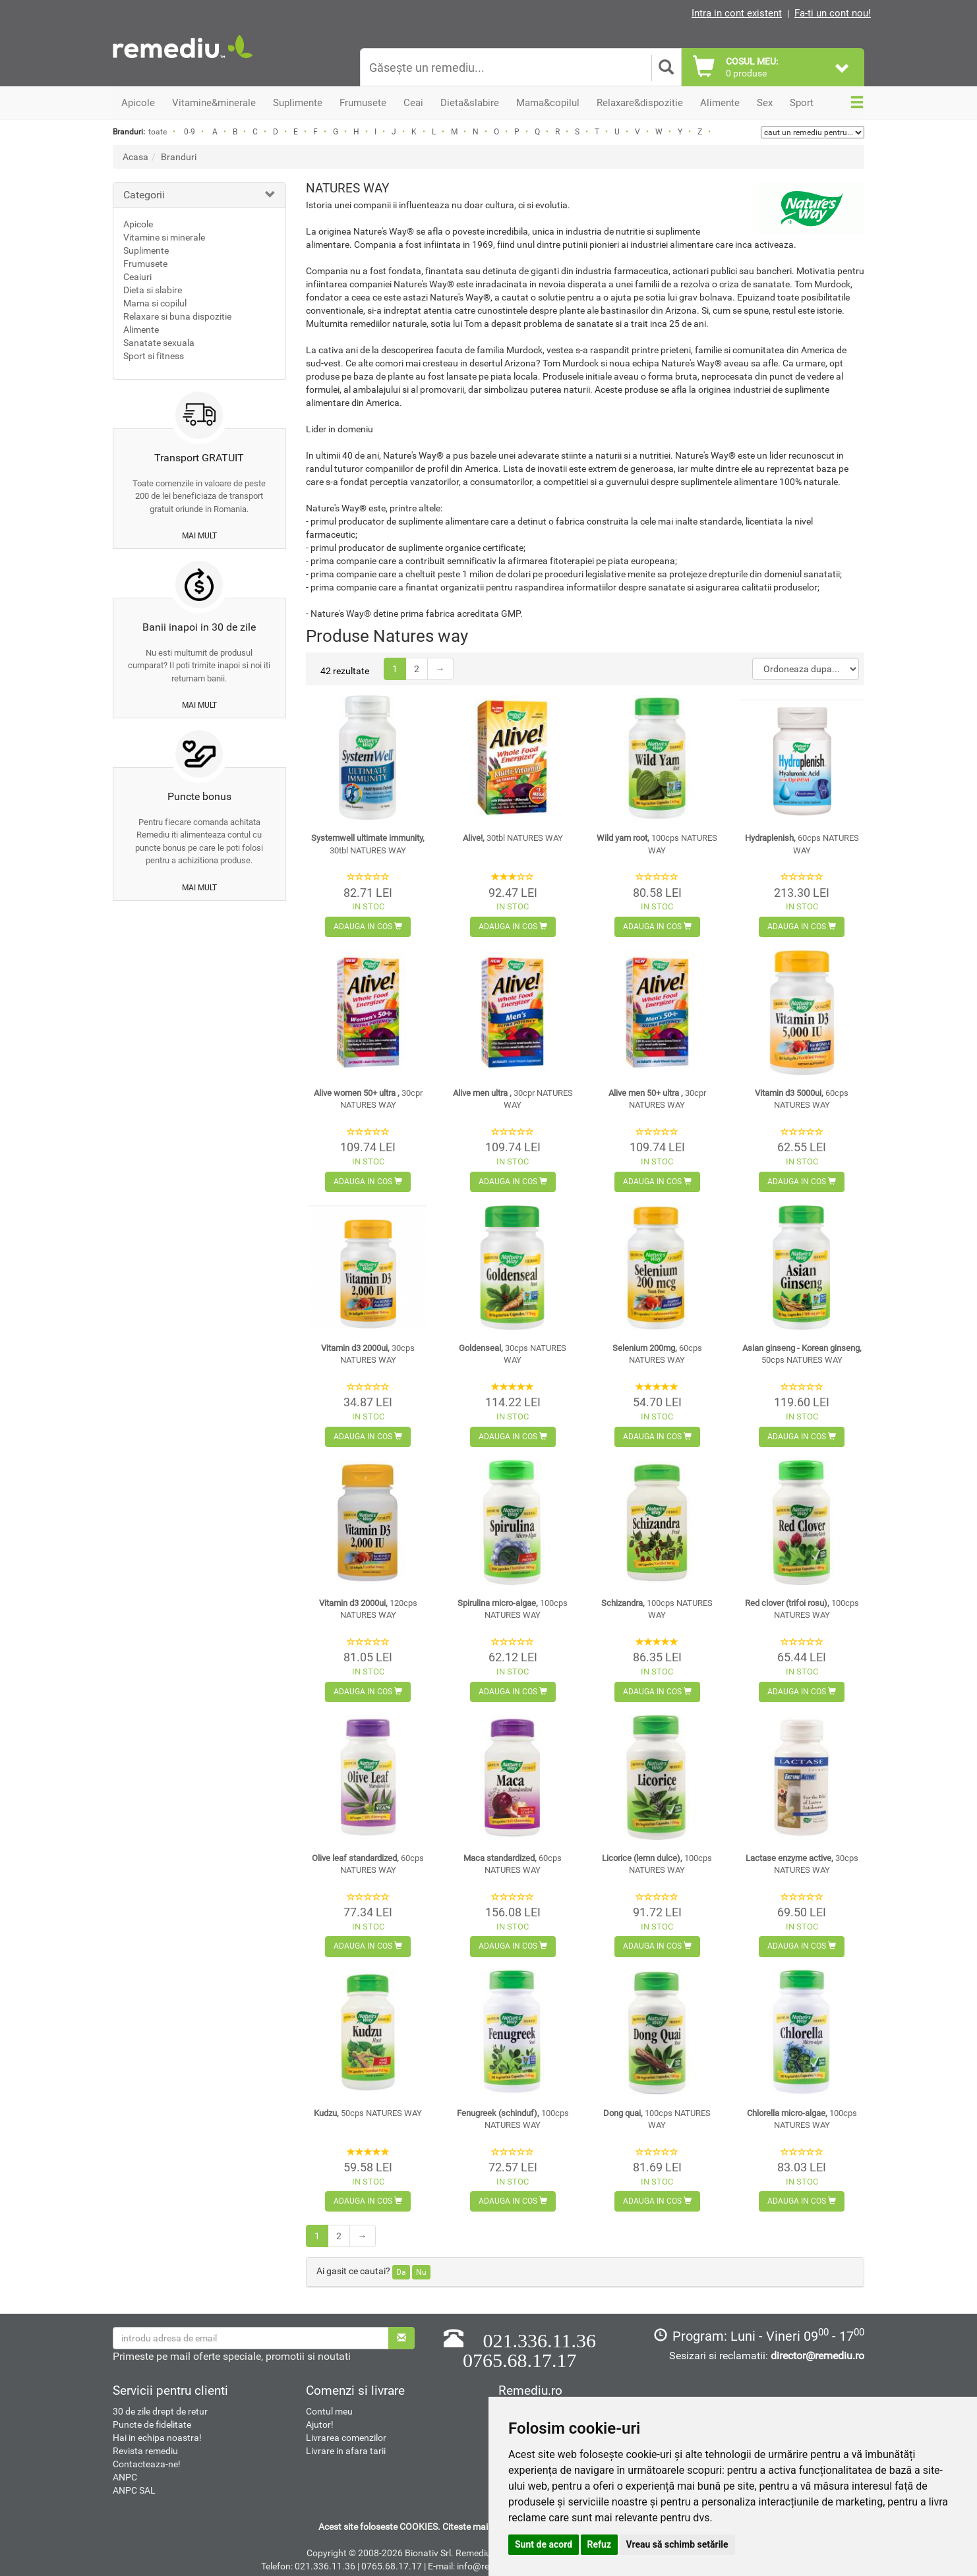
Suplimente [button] (297, 103)
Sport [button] (802, 103)
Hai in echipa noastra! (157, 2437)
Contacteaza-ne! (147, 2464)
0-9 (189, 131)
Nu (421, 2272)
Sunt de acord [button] (543, 2544)
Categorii (144, 194)
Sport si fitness (153, 356)
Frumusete (145, 263)
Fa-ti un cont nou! (832, 13)
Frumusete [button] (363, 103)
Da (401, 2272)
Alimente (141, 329)
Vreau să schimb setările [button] (677, 2544)
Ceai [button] (413, 103)
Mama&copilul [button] (547, 103)
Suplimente (146, 250)
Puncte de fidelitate (152, 2424)
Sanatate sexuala (158, 342)
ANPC (125, 2477)
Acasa (135, 157)
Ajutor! (320, 2424)
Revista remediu (145, 2451)
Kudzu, (368, 2113)
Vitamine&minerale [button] (214, 103)
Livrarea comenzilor (346, 2437)
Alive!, (513, 838)
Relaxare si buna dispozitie (177, 316)
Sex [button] (765, 103)
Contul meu (329, 2411)
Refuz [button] (599, 2544)
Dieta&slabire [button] (469, 103)
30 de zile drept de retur (160, 2411)
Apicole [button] (138, 103)
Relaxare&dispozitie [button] (640, 103)
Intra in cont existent (737, 13)
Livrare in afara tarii (346, 2451)
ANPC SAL (134, 2490)
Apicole (138, 224)
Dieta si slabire (152, 290)
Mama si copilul (155, 303)
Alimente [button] (720, 103)
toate (157, 131)
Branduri (178, 157)
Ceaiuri (137, 277)
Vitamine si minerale (164, 237)
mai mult (199, 535)
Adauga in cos (368, 926)
